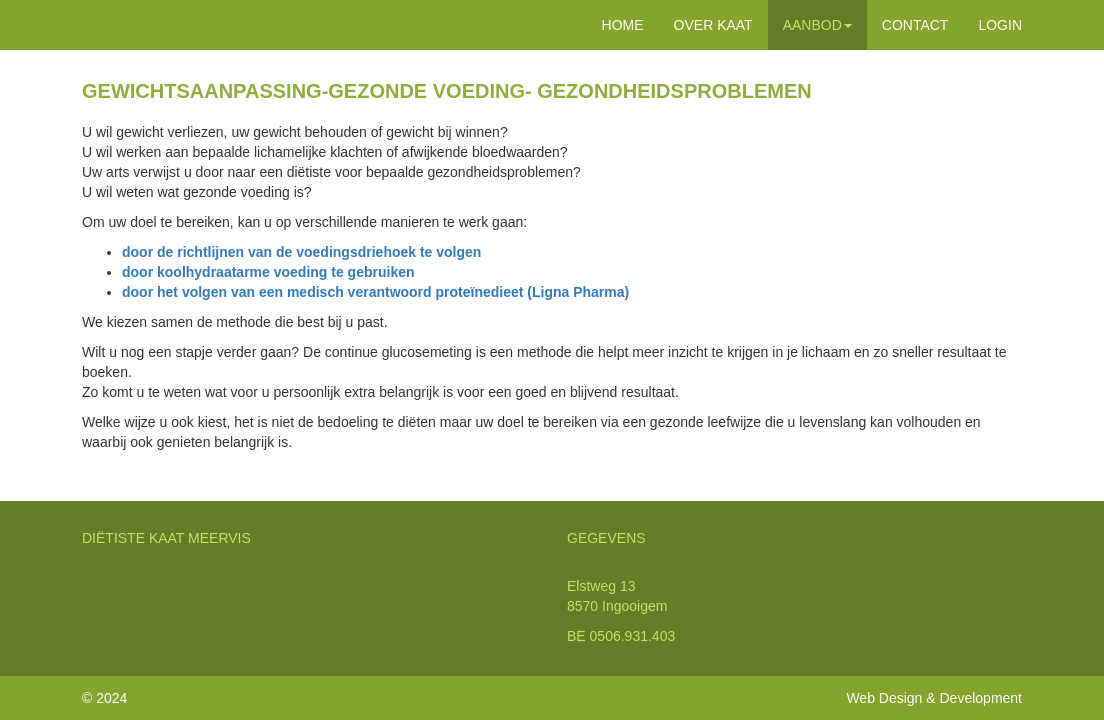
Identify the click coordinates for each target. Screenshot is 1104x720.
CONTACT (915, 25)
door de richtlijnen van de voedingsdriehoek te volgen (301, 252)
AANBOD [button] (817, 25)
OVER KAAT (713, 25)
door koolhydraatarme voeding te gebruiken (268, 272)
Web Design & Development (934, 698)
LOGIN (1000, 25)
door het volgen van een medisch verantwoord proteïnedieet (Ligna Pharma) (375, 292)
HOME (623, 25)
